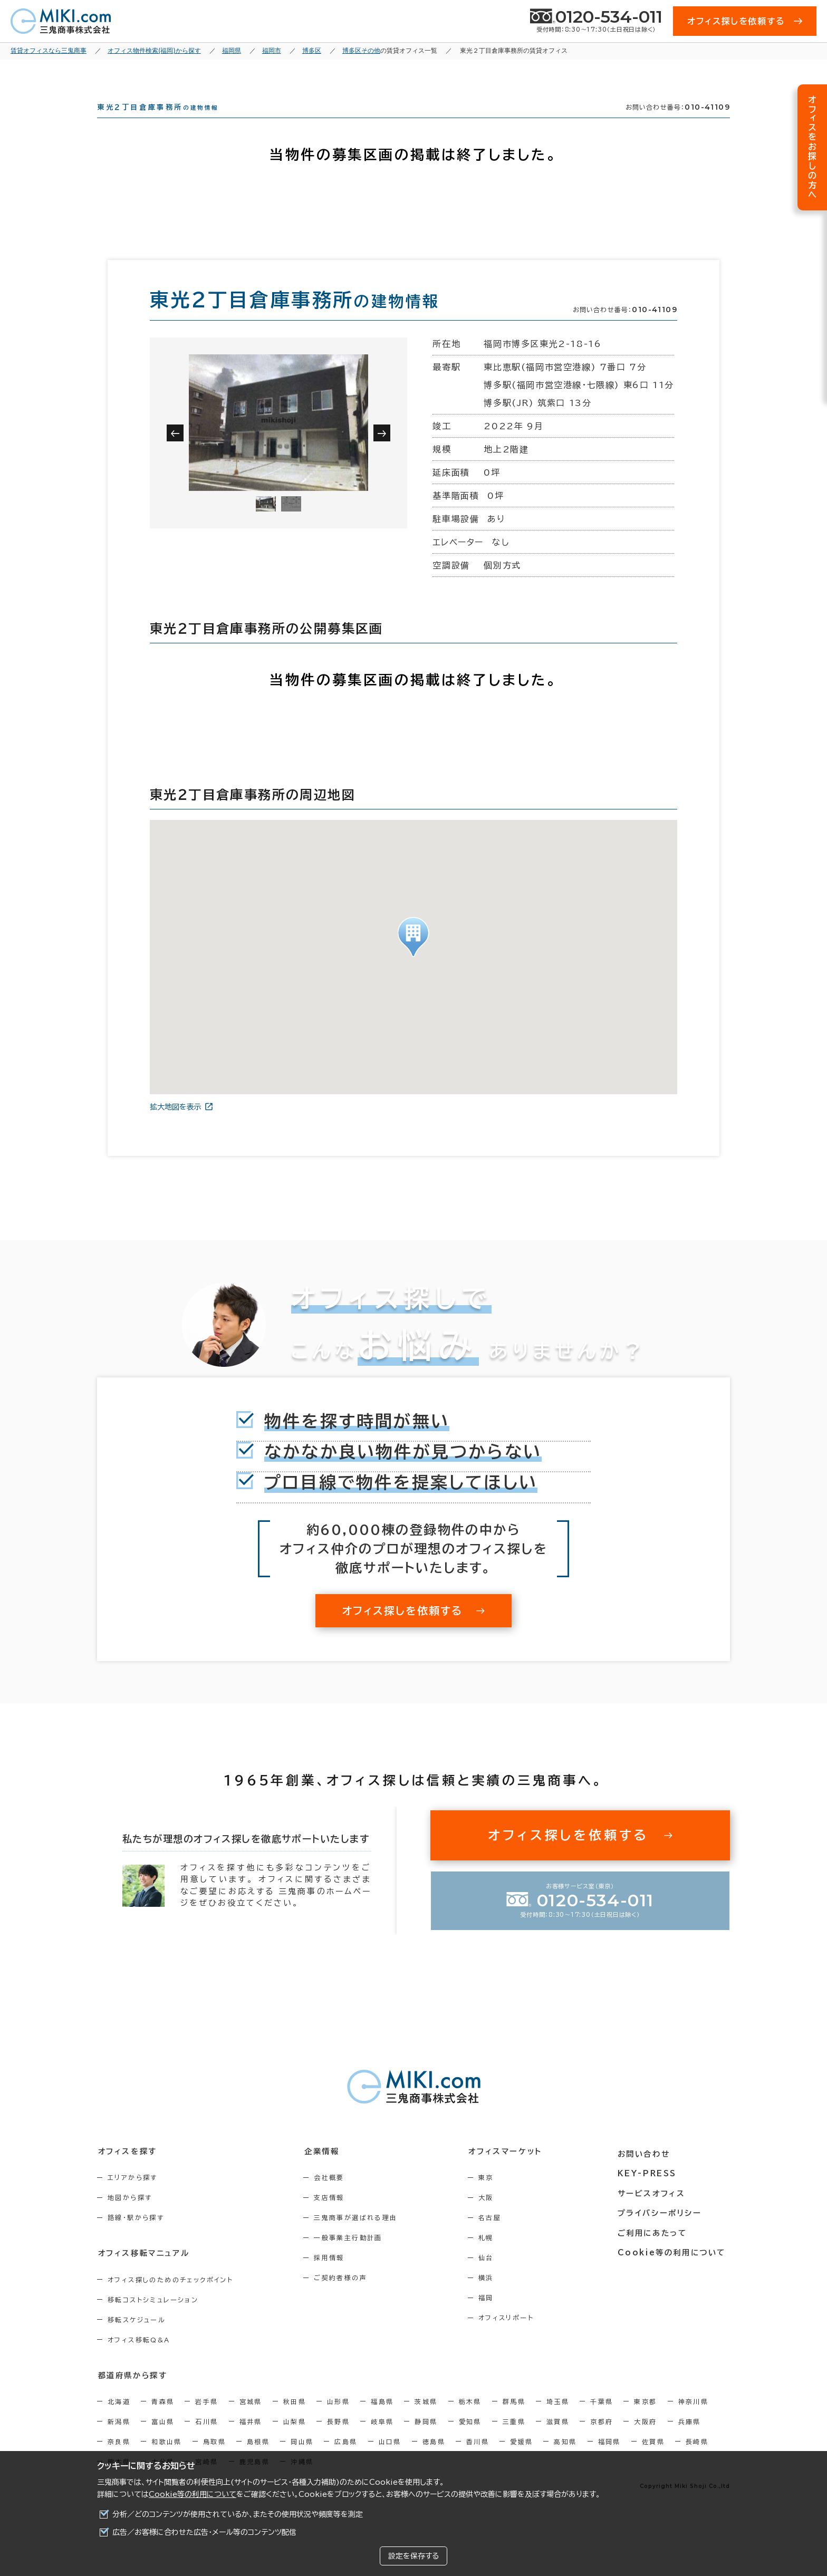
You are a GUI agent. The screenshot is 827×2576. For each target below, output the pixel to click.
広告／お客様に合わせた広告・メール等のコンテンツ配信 (204, 2532)
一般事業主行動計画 (352, 2256)
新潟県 (119, 2440)
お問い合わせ (647, 2170)
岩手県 (206, 2420)
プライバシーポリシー (662, 2228)
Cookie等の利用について (192, 2494)
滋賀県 (557, 2440)
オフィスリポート (512, 2336)
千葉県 (601, 2420)
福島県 (382, 2420)
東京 (492, 2196)
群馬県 (514, 2420)
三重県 (514, 2440)
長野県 (338, 2440)
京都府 (601, 2440)
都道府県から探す (132, 2393)
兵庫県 (689, 2440)
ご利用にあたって (656, 2248)
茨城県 (426, 2420)
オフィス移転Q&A (139, 2358)
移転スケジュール (137, 2338)
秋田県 (294, 2420)
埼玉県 (557, 2420)
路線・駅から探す (136, 2236)
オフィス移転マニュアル (143, 2271)
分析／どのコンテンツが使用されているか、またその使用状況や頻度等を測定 (237, 2514)
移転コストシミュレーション (153, 2318)
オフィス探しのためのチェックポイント (170, 2298)
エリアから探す (133, 2196)
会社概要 (333, 2196)
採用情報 (333, 2276)
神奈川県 (693, 2420)
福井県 (250, 2440)
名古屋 (496, 2236)
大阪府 (645, 2440)
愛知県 (470, 2440)
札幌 (492, 2256)
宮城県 (250, 2420)
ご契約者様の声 (344, 2296)
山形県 (338, 2420)
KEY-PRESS (650, 2189)
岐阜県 (382, 2440)
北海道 (119, 2420)
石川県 (206, 2440)
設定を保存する (413, 2556)
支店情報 (333, 2216)
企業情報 (324, 2170)
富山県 (162, 2440)
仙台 (492, 2276)
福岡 (492, 2316)
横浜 (492, 2296)
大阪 (492, 2216)
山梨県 (294, 2440)
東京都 (645, 2420)
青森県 (162, 2420)
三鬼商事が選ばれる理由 (359, 2236)
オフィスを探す (127, 2170)
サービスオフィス (654, 2209)
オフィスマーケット (510, 2170)
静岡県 (426, 2440)
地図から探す (130, 2216)
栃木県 (470, 2420)
